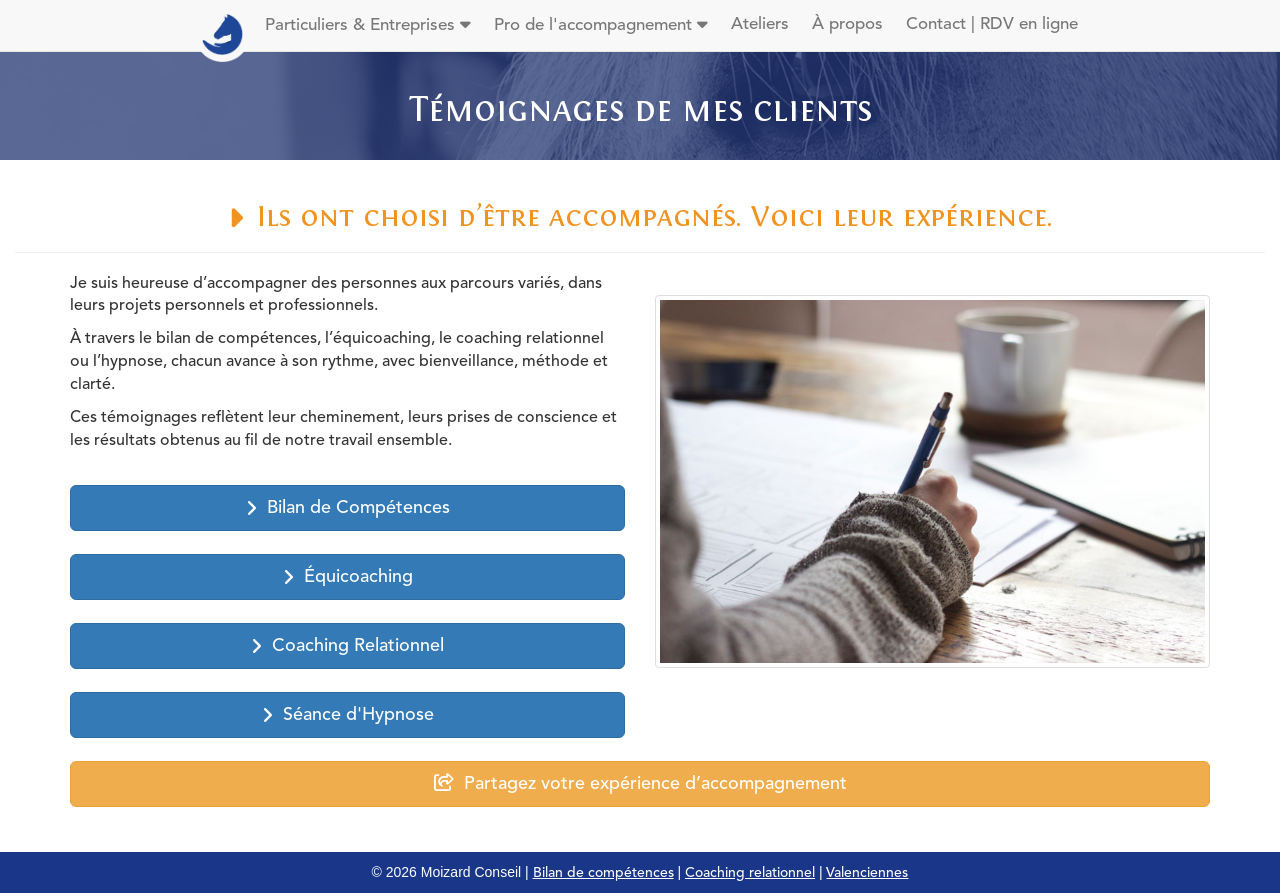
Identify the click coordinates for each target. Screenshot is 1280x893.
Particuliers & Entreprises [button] (368, 24)
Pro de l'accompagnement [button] (601, 24)
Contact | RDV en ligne (992, 24)
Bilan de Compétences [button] (348, 508)
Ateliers (760, 24)
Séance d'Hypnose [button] (348, 715)
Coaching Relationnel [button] (347, 646)
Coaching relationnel (750, 873)
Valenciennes (867, 873)
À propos (847, 24)
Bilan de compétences (603, 873)
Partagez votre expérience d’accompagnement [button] (640, 783)
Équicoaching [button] (348, 577)
